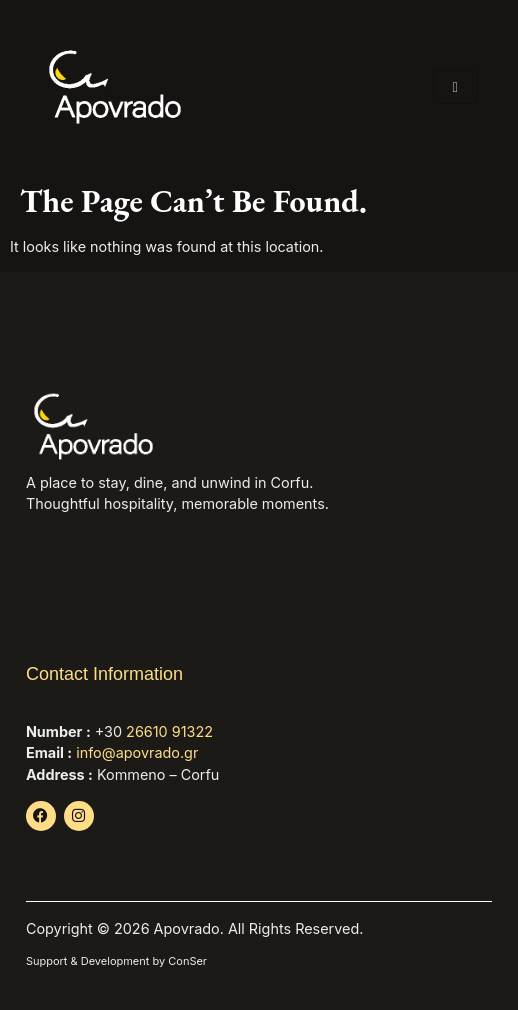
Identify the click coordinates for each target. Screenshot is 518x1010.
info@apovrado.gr (137, 752)
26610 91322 (169, 731)
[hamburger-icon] (455, 87)
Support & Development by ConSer (116, 961)
